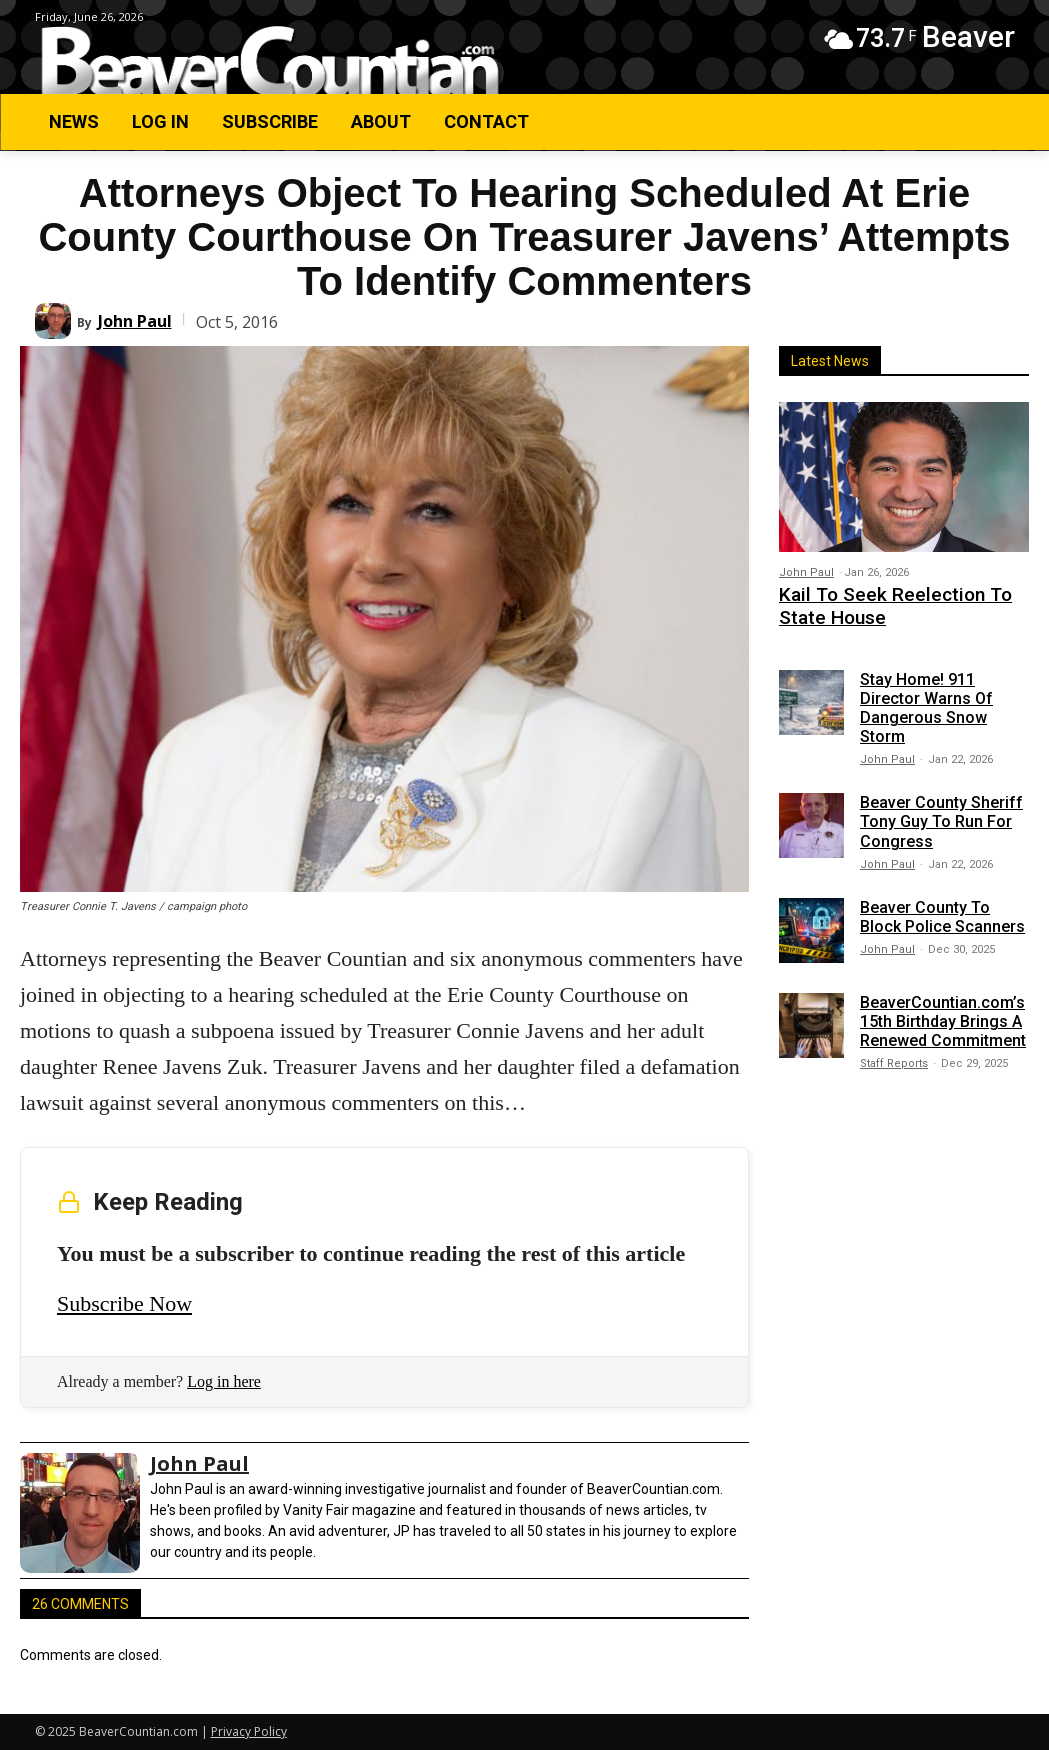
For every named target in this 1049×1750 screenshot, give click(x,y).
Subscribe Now (124, 1303)
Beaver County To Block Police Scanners (942, 909)
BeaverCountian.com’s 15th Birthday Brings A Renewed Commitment (943, 1013)
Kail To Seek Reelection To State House (897, 603)
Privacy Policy (249, 1731)
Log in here (224, 1381)
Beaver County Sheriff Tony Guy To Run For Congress (941, 814)
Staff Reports (894, 1056)
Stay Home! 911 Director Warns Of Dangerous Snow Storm (926, 700)
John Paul (135, 321)
